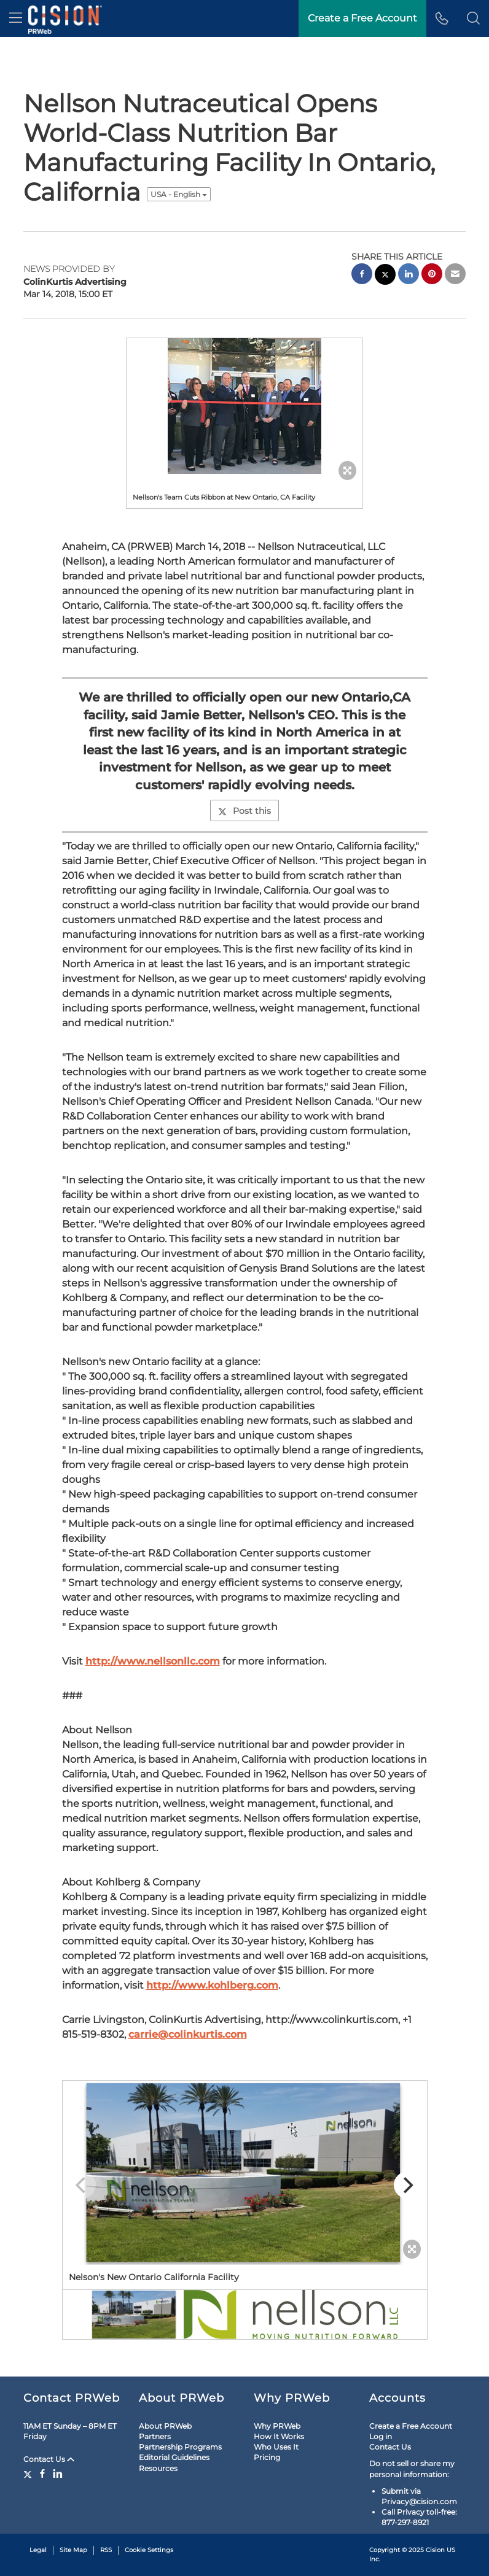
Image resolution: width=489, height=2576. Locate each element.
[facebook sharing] (361, 275)
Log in (380, 2436)
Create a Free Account (410, 2426)
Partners (155, 2436)
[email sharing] (455, 275)
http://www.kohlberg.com (212, 1985)
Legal (38, 2550)
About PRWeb (165, 2426)
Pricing (267, 2457)
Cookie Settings (149, 2550)
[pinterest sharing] (431, 275)
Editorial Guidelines (174, 2457)
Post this (244, 810)
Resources (158, 2468)
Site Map (73, 2550)
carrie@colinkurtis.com (187, 2034)
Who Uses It (276, 2446)
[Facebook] (42, 2473)
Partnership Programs (180, 2446)
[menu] (15, 18)
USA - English (179, 194)
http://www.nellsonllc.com (152, 1661)
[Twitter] (29, 2473)
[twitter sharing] (385, 276)
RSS (106, 2550)
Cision (435, 2550)
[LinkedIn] (58, 2473)
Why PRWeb (277, 2426)
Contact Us (48, 2459)
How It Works (279, 2436)
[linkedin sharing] (408, 275)
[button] (473, 18)
